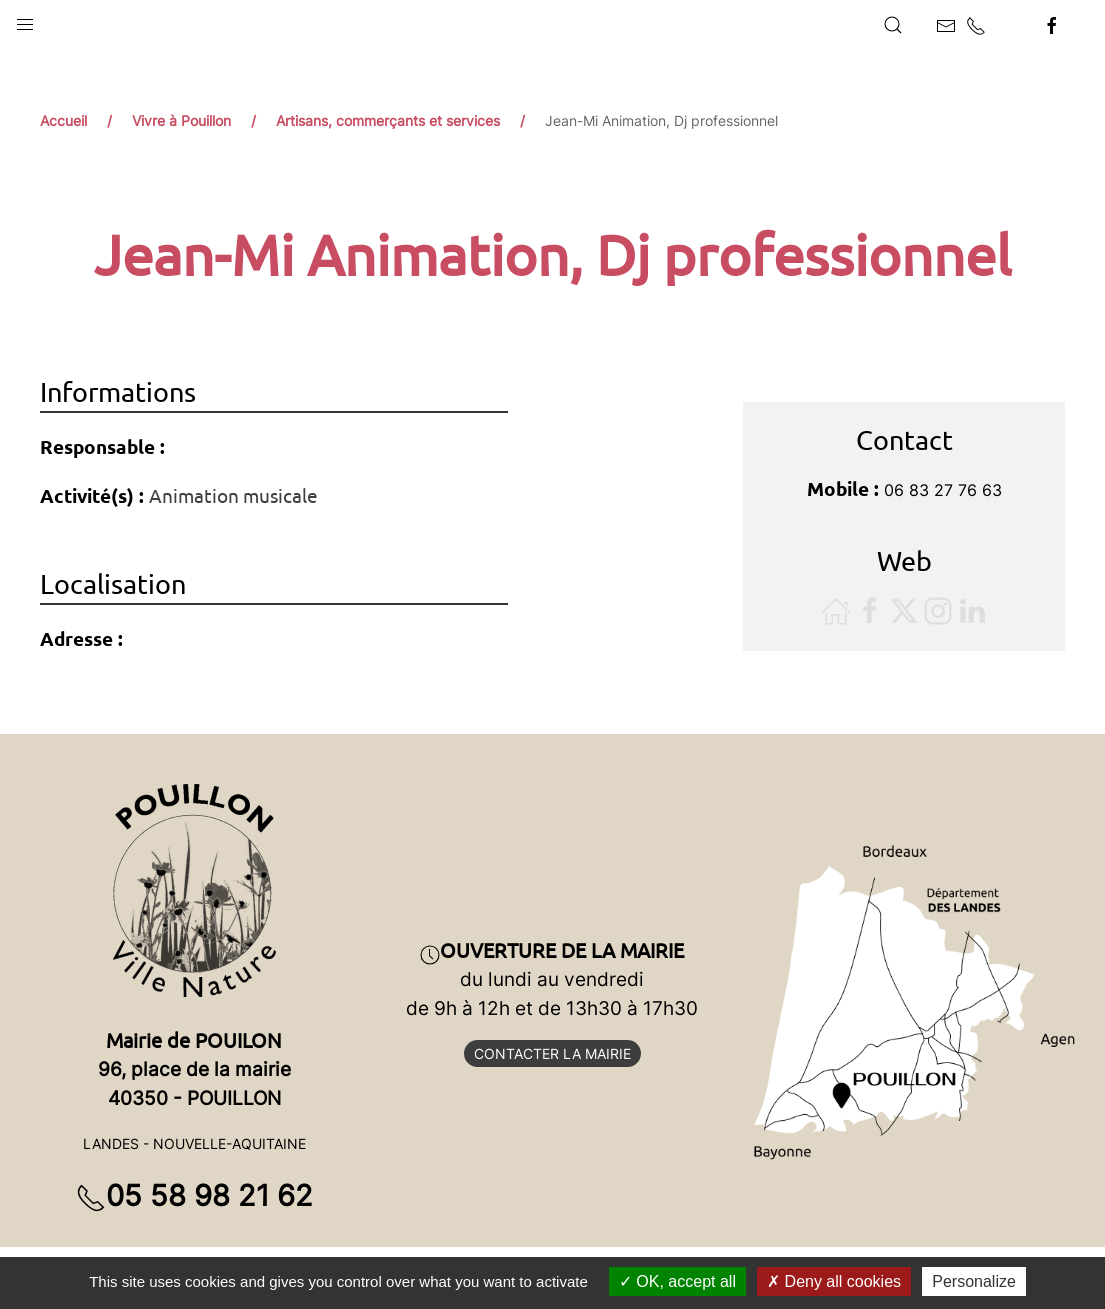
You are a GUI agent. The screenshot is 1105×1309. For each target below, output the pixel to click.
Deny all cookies (834, 1281)
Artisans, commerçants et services (388, 120)
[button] (25, 20)
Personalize (974, 1281)
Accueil (63, 120)
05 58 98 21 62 (194, 1195)
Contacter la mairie (552, 1053)
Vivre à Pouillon (181, 120)
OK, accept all (677, 1281)
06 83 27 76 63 (943, 490)
